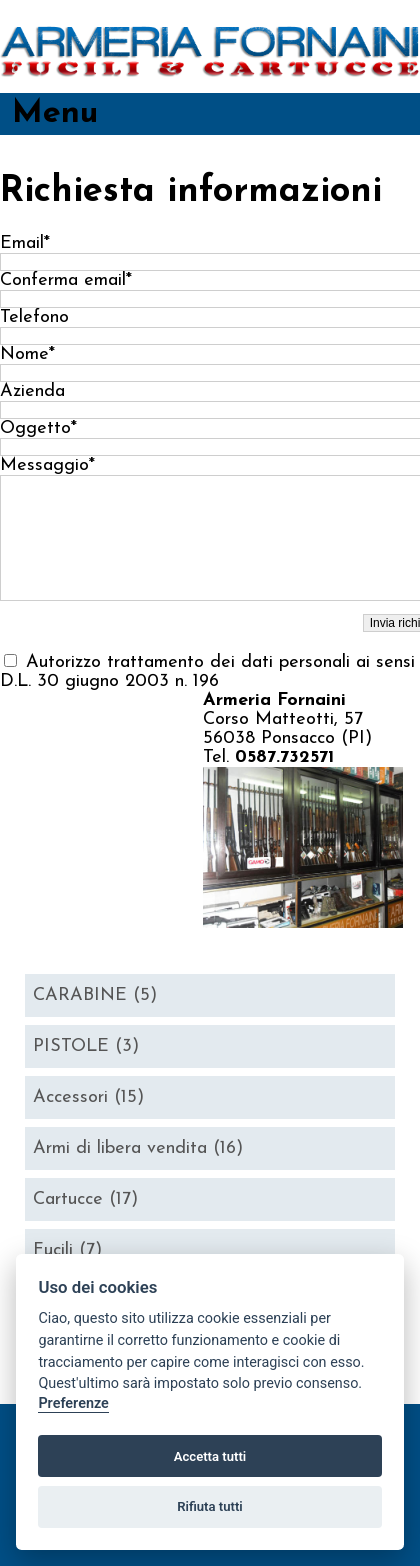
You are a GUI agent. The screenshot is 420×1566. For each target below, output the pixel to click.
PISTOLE (86, 1046)
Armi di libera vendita (138, 1148)
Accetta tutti (210, 1456)
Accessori (88, 1097)
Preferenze (73, 1403)
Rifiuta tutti (210, 1506)
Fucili (67, 1250)
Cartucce (85, 1199)
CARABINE (95, 995)
